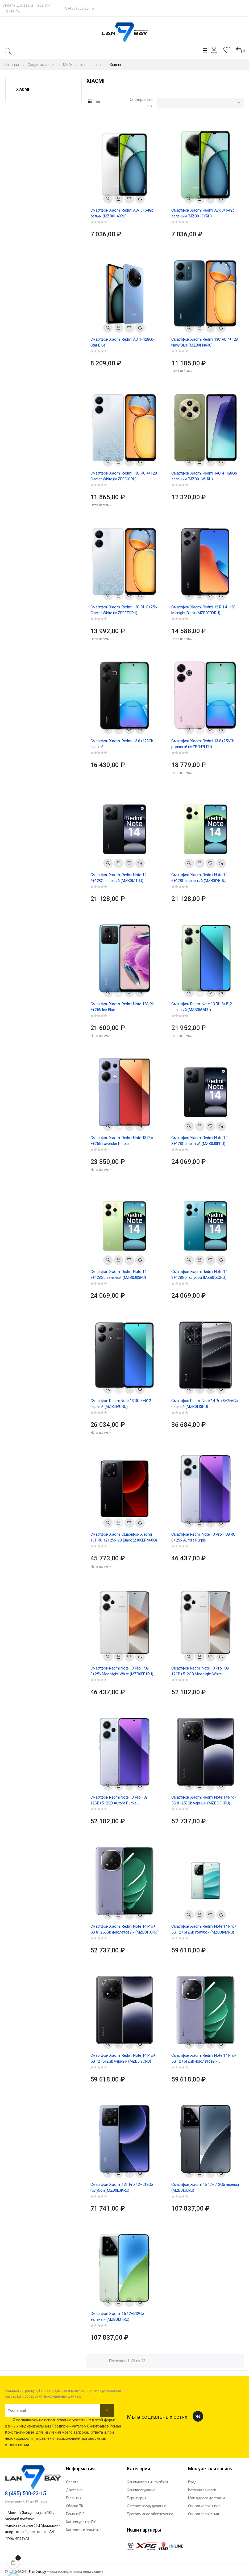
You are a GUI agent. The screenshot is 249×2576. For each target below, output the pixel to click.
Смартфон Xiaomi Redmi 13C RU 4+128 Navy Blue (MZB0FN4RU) (204, 342)
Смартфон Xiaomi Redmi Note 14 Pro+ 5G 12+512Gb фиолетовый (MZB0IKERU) (203, 2058)
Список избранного (204, 2506)
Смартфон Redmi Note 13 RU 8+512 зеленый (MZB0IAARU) (201, 1006)
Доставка (25, 5)
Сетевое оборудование (146, 2506)
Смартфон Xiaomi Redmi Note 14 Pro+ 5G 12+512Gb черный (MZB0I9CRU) (123, 2058)
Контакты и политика (84, 2530)
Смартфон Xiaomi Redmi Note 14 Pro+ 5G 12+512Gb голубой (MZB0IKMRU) (203, 1929)
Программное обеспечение (150, 2514)
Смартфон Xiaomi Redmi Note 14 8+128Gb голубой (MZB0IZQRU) (199, 1274)
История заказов (202, 2490)
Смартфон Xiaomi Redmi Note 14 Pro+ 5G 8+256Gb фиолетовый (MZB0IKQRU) (124, 1929)
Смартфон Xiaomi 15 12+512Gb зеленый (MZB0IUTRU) (117, 2316)
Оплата (8, 5)
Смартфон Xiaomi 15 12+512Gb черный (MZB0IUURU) (205, 2187)
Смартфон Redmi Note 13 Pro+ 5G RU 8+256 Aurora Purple (203, 1537)
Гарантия (44, 5)
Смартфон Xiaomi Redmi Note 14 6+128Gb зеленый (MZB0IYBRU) (199, 877)
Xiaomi (22, 89)
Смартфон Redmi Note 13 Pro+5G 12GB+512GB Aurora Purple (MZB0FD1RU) (119, 1800)
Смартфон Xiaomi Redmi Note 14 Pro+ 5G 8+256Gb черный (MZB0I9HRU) (203, 1800)
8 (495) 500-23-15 (79, 8)
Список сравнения (203, 2514)
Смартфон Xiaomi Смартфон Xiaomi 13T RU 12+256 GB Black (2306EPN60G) (123, 1537)
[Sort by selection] (200, 103)
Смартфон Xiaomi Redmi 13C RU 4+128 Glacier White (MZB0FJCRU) (123, 476)
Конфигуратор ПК (81, 2522)
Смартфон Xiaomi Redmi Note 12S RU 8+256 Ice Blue (122, 1006)
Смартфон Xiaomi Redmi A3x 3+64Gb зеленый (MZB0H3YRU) (202, 213)
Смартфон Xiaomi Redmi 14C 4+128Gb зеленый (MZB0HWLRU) (204, 476)
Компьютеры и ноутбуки (147, 2482)
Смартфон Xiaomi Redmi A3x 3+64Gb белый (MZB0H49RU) (121, 213)
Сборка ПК (75, 2506)
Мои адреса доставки (206, 2498)
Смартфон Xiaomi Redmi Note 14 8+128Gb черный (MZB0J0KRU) (199, 1140)
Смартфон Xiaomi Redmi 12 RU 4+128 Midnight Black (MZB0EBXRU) (203, 610)
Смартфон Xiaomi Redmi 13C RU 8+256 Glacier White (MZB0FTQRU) (123, 610)
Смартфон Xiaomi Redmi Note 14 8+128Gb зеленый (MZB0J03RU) (118, 1274)
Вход (192, 2482)
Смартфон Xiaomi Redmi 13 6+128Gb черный (121, 744)
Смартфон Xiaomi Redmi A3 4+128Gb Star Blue (122, 342)
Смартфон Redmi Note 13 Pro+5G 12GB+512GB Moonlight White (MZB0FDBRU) (200, 1671)
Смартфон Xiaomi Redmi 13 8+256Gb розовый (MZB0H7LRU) (202, 744)
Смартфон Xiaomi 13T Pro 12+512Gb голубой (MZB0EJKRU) (121, 2187)
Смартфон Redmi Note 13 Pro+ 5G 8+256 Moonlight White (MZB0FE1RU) (121, 1671)
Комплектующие (141, 2490)
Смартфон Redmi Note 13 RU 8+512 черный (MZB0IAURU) (120, 1403)
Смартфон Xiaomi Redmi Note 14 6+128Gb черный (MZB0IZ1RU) (118, 877)
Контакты (12, 11)
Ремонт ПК (75, 2514)
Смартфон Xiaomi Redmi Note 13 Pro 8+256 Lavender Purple (121, 1140)
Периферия (136, 2498)
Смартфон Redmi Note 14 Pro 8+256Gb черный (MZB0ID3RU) (204, 1403)
